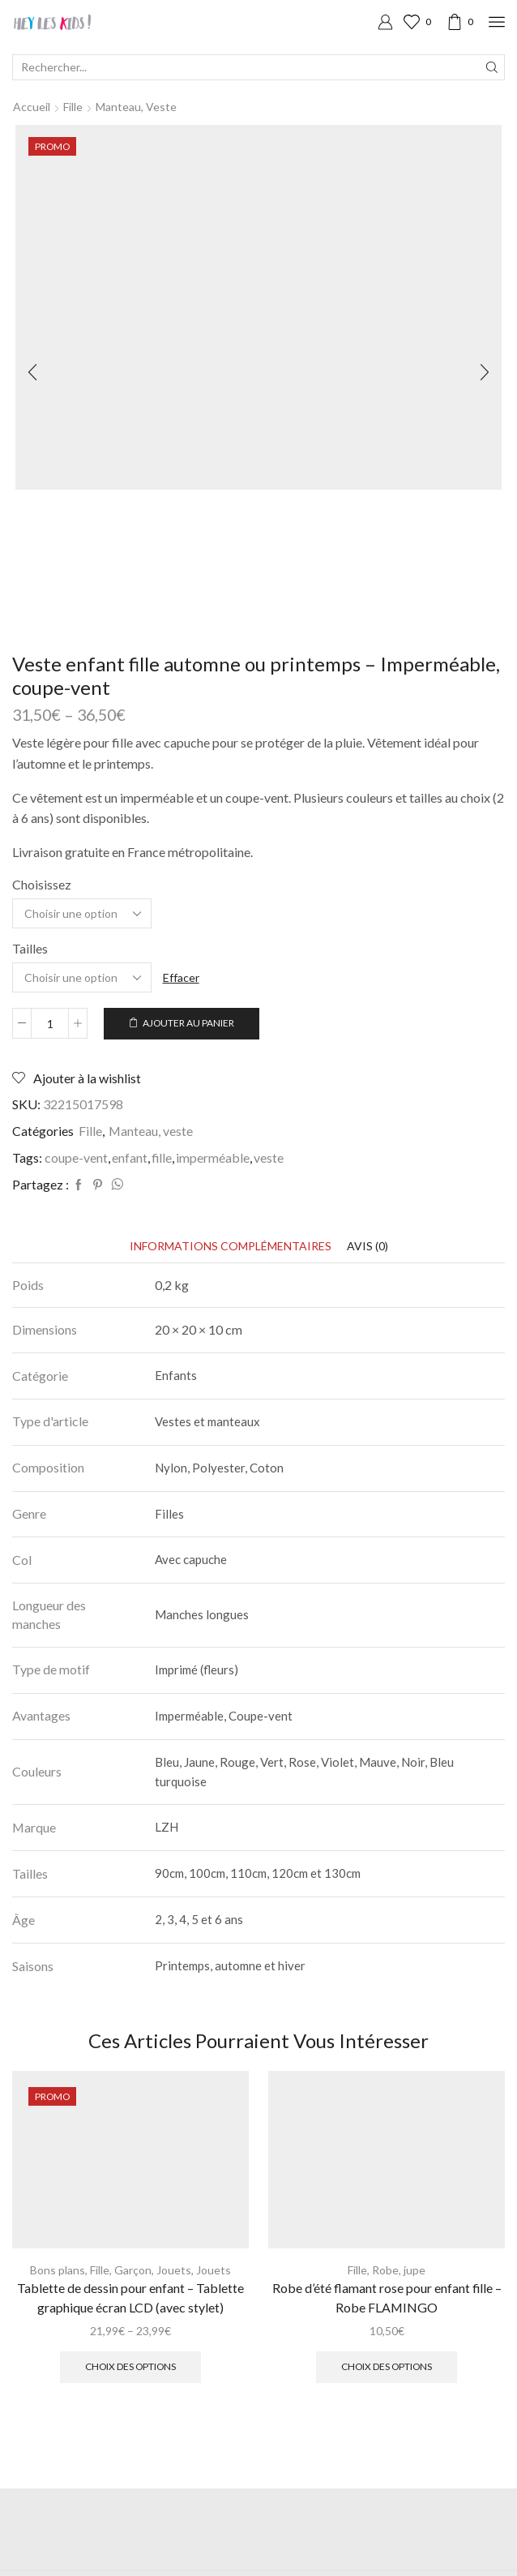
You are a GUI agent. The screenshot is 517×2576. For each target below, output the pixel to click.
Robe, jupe (398, 2270)
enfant (129, 1157)
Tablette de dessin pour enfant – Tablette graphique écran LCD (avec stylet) (130, 2297)
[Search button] (492, 67)
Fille (73, 107)
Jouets (173, 2270)
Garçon (133, 2270)
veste (269, 1157)
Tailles (30, 948)
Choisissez (41, 884)
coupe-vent (76, 1157)
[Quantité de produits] (50, 1023)
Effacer (181, 977)
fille (162, 1157)
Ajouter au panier (188, 1023)
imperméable (213, 1157)
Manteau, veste (136, 107)
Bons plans (57, 2270)
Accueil (31, 107)
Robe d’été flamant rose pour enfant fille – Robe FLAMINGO (387, 2297)
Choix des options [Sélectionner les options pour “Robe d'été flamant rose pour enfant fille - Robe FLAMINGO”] (386, 2366)
